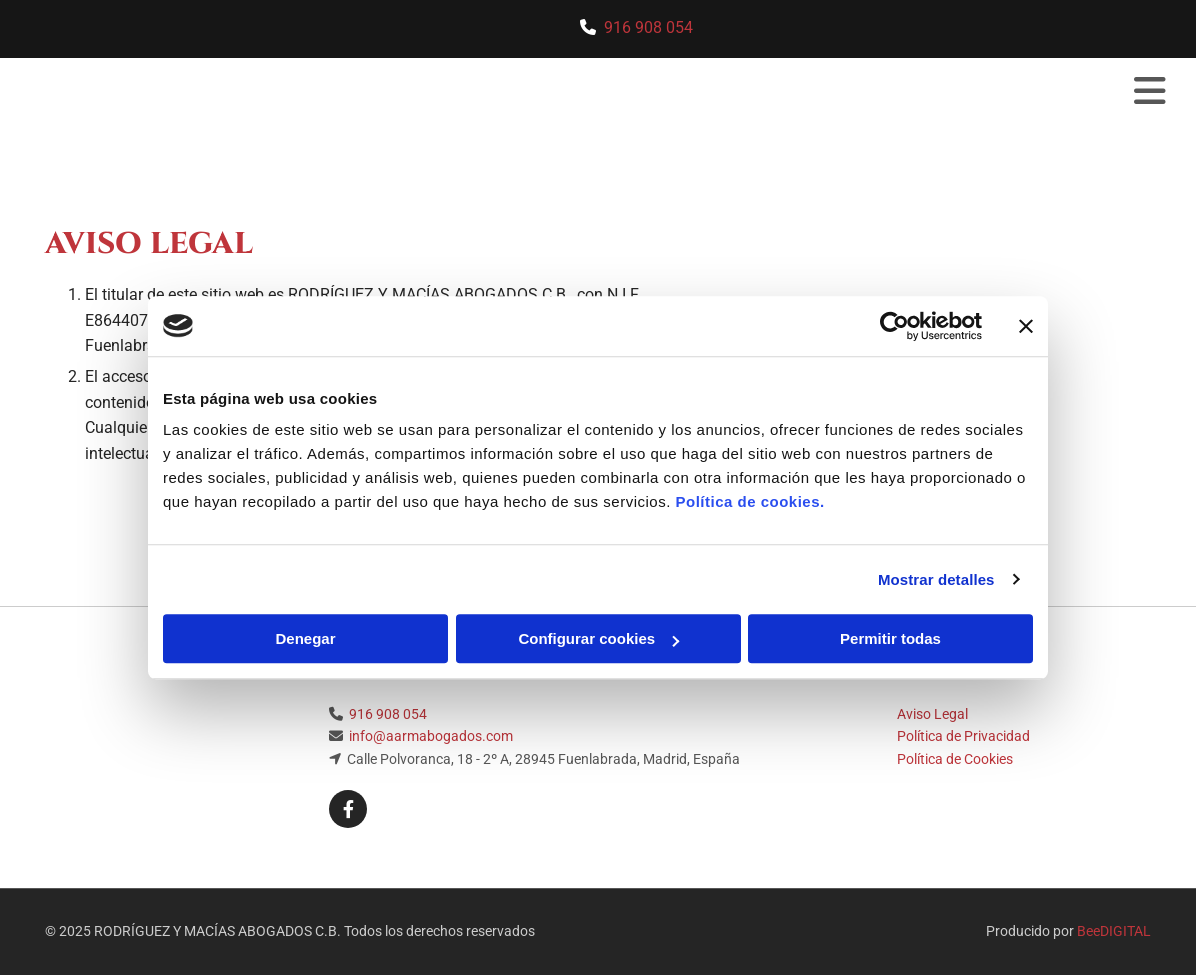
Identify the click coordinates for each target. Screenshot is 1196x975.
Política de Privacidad (963, 736)
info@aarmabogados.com (431, 736)
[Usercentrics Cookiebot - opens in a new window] (894, 326)
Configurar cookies (598, 638)
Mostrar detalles (936, 579)
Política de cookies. (749, 501)
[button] (795, 92)
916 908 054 (648, 27)
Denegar (305, 638)
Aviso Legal (932, 714)
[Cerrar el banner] (1026, 326)
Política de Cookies (955, 759)
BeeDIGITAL (1114, 931)
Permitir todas (890, 638)
